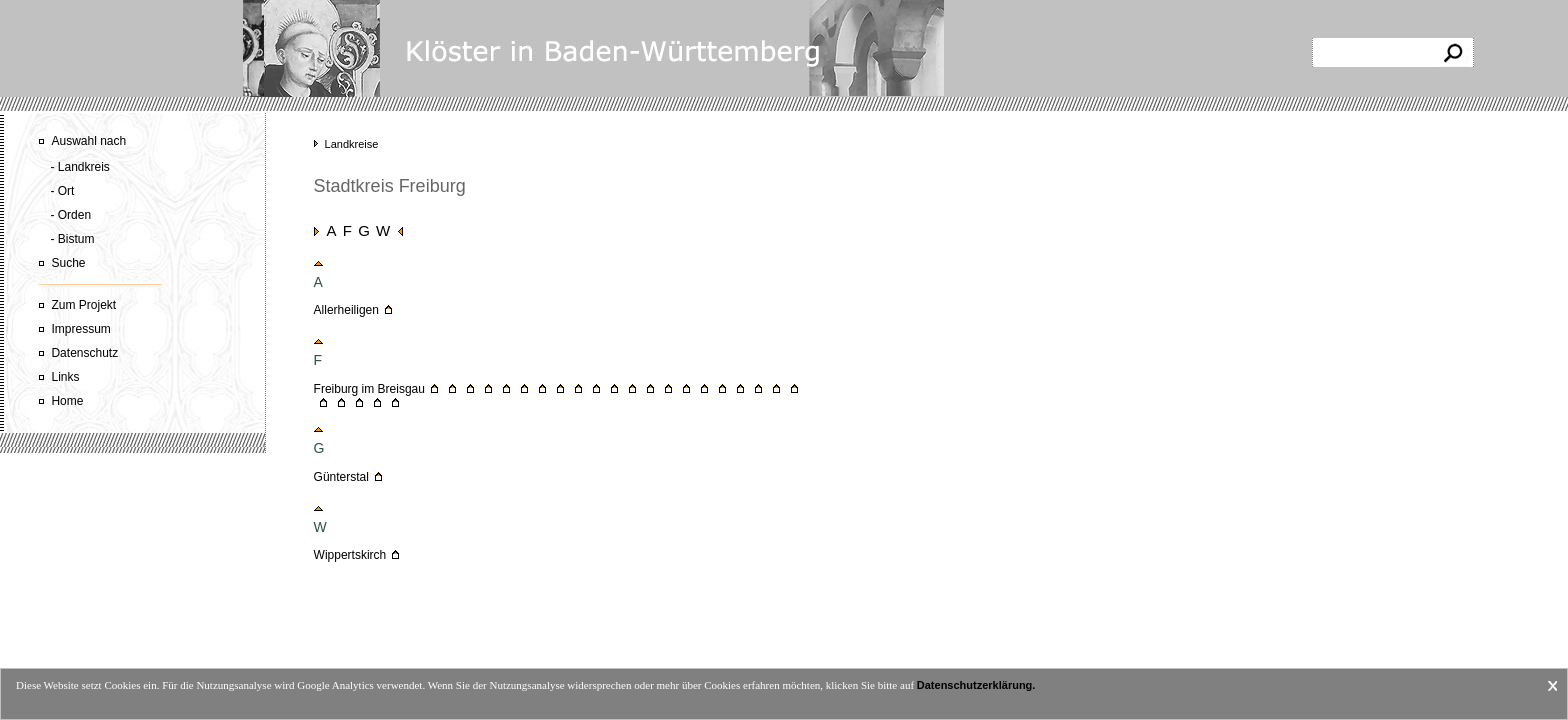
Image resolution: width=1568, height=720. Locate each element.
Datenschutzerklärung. (976, 685)
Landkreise (352, 144)
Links (65, 377)
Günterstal (341, 477)
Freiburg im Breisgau (369, 389)
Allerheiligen (346, 310)
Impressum (80, 329)
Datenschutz (84, 353)
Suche (68, 263)
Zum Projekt (83, 305)
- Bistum (72, 239)
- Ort (62, 191)
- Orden (70, 215)
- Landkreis (79, 167)
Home (67, 401)
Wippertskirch (350, 555)
